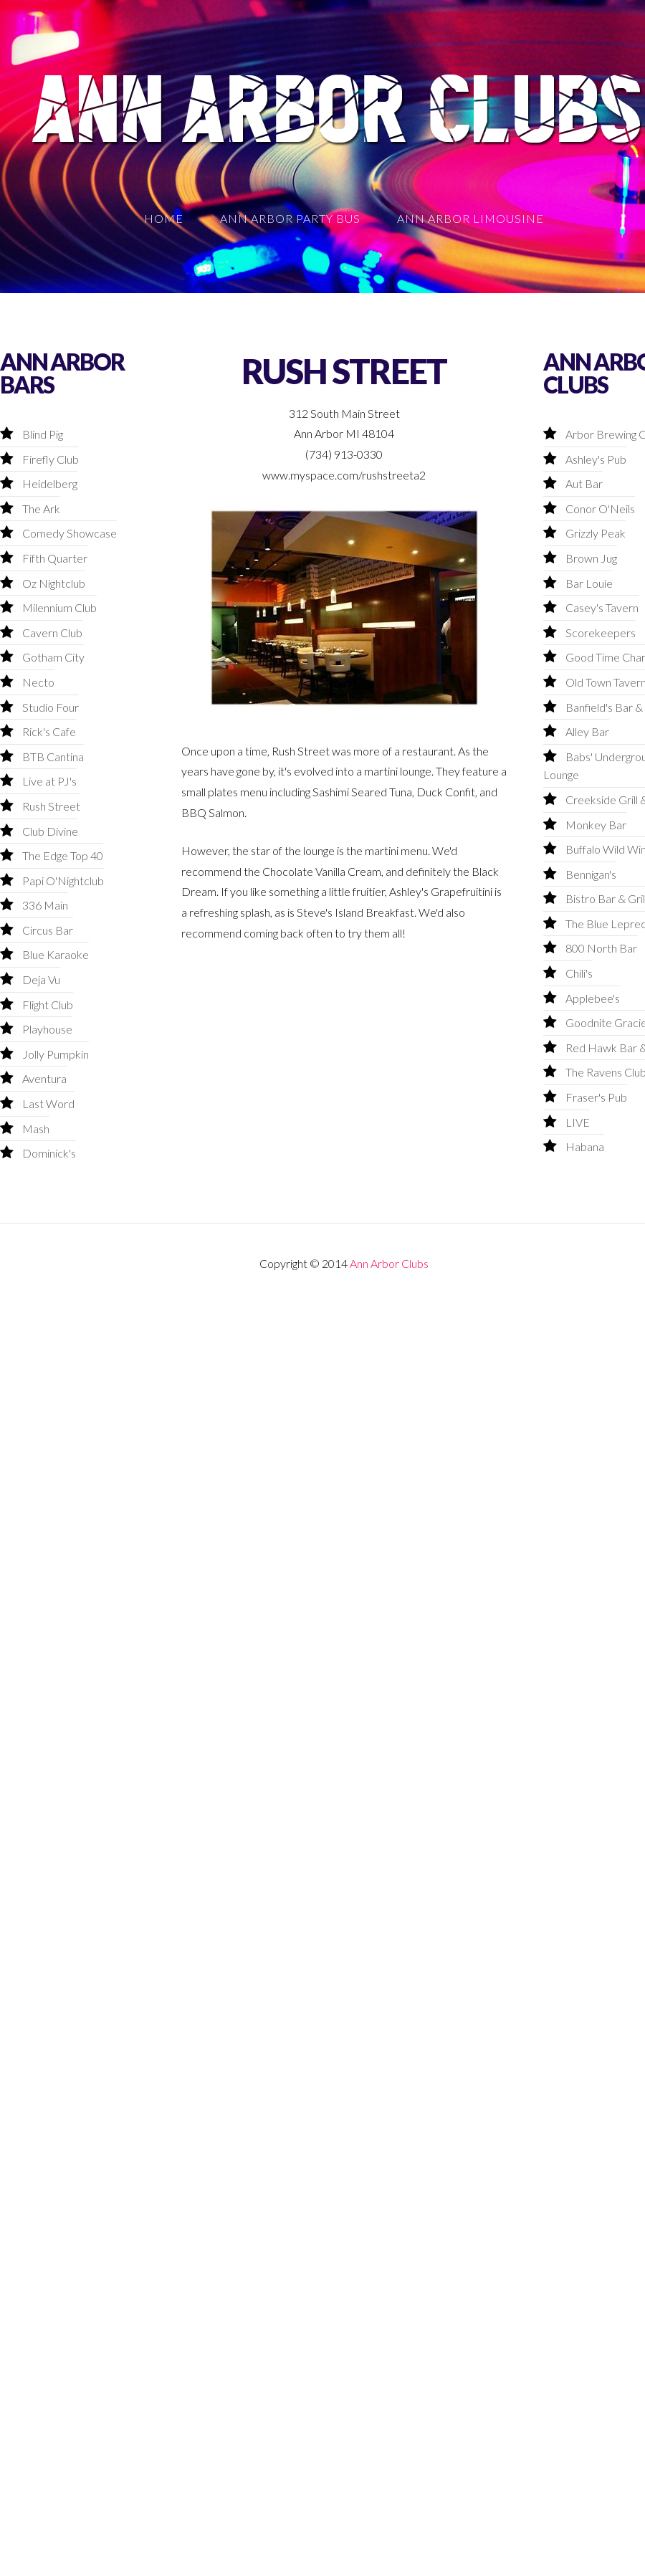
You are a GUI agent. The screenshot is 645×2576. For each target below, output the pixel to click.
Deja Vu (41, 979)
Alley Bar (587, 731)
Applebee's (592, 998)
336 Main (45, 905)
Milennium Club (59, 607)
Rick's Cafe (49, 731)
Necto (38, 682)
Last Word (48, 1103)
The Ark (41, 508)
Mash (35, 1128)
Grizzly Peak (595, 533)
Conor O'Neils (600, 508)
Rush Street (51, 806)
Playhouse (47, 1029)
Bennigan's (590, 874)
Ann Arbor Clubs (389, 1263)
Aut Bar (584, 483)
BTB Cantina (53, 756)
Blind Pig (42, 434)
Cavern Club (52, 632)
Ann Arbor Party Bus (290, 218)
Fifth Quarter (54, 558)
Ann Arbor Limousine (470, 218)
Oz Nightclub (53, 583)
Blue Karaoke (55, 954)
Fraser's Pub (596, 1097)
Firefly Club (50, 459)
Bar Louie (589, 583)
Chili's (579, 973)
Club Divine (50, 831)
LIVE (577, 1122)
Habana (584, 1146)
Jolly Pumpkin (55, 1054)
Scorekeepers (600, 632)
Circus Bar (47, 930)
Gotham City (53, 657)
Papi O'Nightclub (63, 880)
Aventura (44, 1078)
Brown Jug (591, 558)
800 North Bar (601, 948)
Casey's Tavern (602, 607)
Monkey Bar (595, 824)
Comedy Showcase (69, 533)
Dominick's (49, 1153)
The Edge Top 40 (62, 855)
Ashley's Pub (595, 459)
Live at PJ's (49, 781)
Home (163, 218)
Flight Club (47, 1004)
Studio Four (50, 707)
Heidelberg (49, 483)
